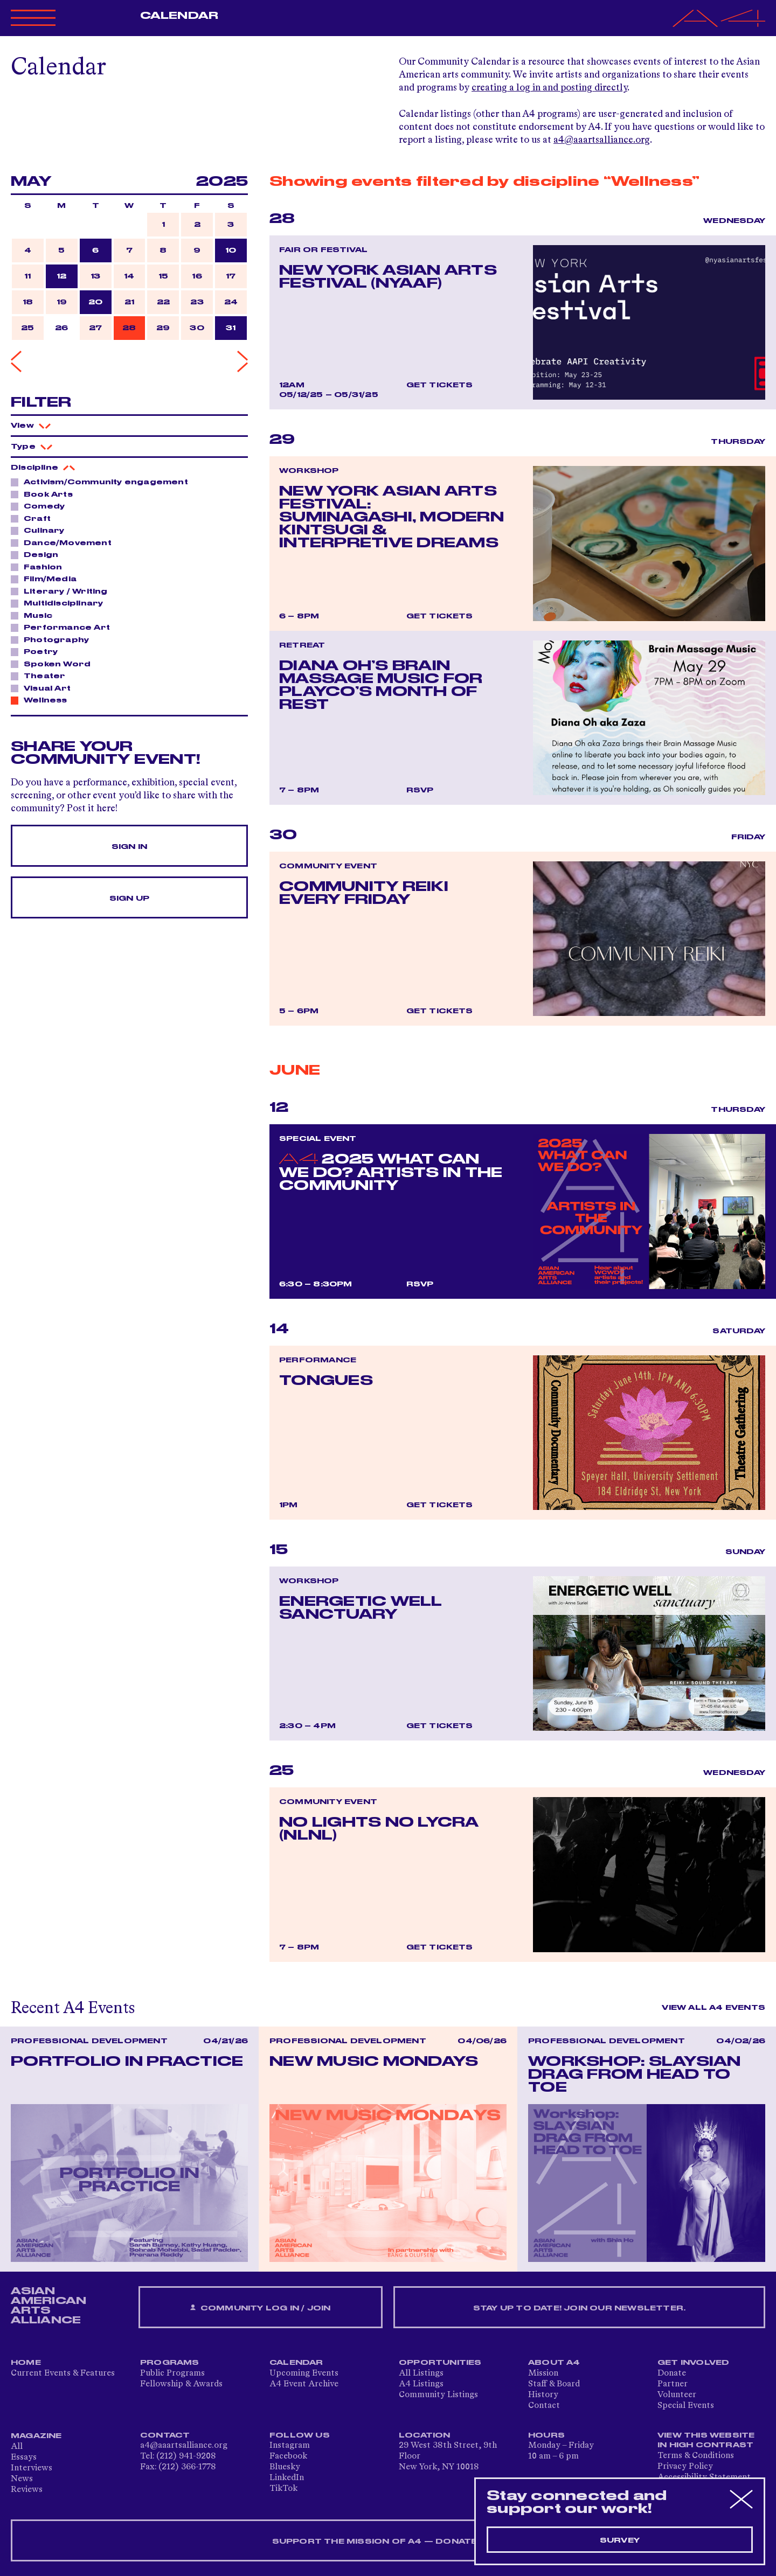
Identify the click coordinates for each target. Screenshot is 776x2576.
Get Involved (693, 2362)
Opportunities (440, 2362)
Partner (672, 2384)
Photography (53, 639)
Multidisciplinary (60, 602)
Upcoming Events (303, 2373)
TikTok (283, 2488)
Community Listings (438, 2395)
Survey (620, 2540)
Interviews (31, 2468)
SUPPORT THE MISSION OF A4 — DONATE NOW (388, 2541)
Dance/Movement (65, 542)
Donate (671, 2373)
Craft (34, 518)
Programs (169, 2362)
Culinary (41, 530)
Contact (544, 2405)
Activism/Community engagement (103, 481)
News (22, 2479)
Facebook (288, 2456)
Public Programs (172, 2373)
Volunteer (676, 2395)
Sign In (129, 847)
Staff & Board (554, 2384)
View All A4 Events (713, 2007)
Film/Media (47, 578)
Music (35, 615)
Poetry (38, 651)
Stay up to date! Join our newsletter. (579, 2308)
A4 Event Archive (303, 2384)
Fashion (40, 566)
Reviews (27, 2490)
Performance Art (64, 627)
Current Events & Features (63, 2373)
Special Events (685, 2405)
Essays (24, 2457)
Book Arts (45, 494)
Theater (41, 675)
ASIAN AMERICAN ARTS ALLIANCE (48, 2305)
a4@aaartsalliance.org (601, 140)
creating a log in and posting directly (549, 88)
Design (38, 554)
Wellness (42, 699)
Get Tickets (439, 385)
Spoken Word (54, 663)
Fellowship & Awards (181, 2384)
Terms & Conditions (695, 2456)
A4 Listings (421, 2384)
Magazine (36, 2436)
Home (26, 2362)
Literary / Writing (63, 591)
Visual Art (44, 688)
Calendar (179, 15)
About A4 (554, 2362)
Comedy (41, 506)
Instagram (289, 2445)
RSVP (420, 790)
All (17, 2446)
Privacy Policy (685, 2466)
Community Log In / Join (260, 2308)
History (543, 2395)
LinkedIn (286, 2478)
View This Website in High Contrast (705, 2440)
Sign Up (129, 898)
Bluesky (284, 2467)
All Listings (421, 2373)
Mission (543, 2373)
